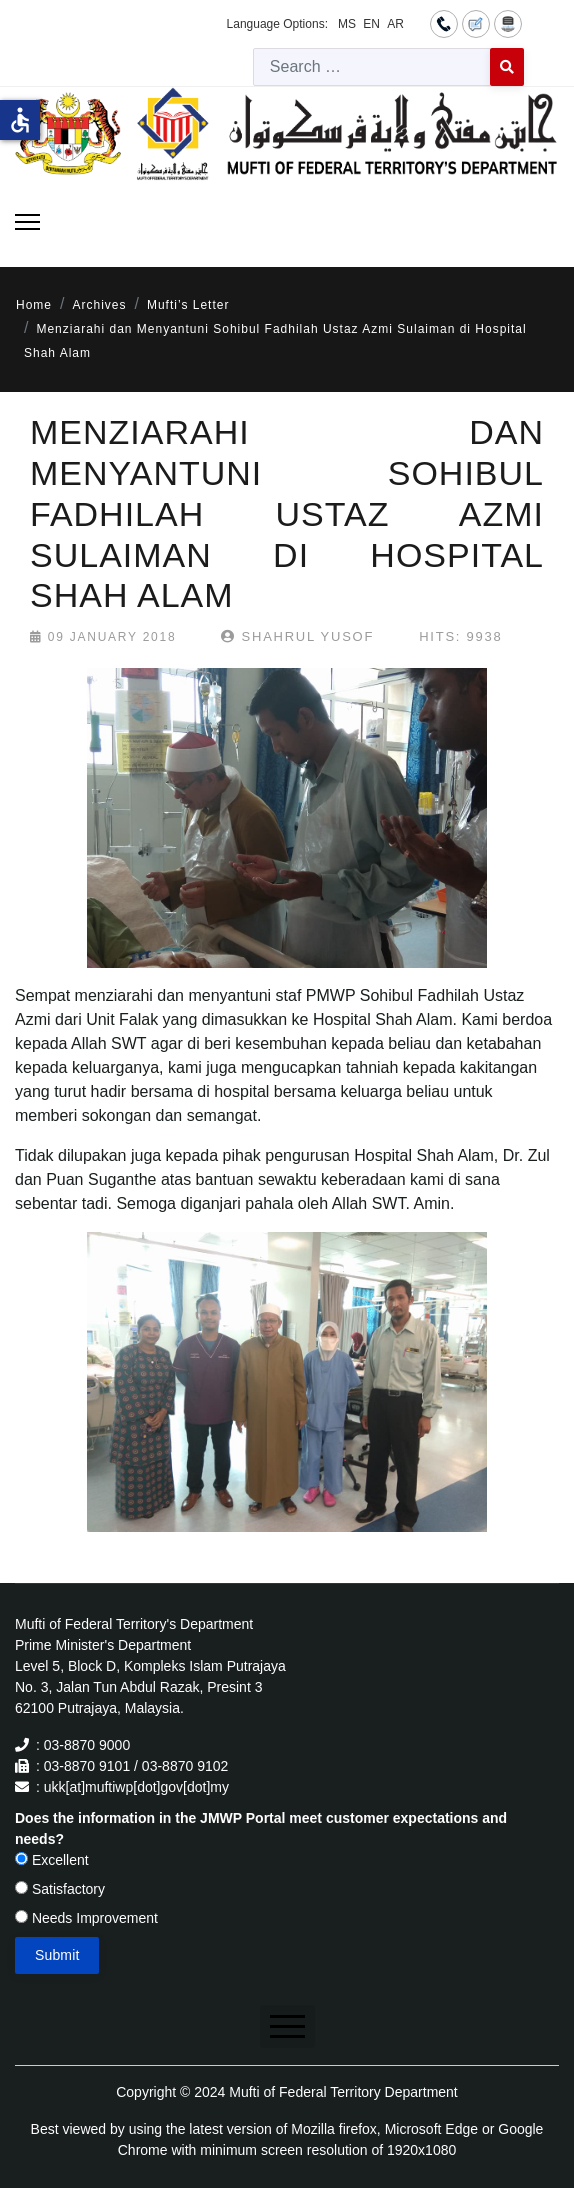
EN (371, 24)
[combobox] (372, 67)
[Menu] (27, 222)
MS (347, 24)
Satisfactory (60, 1889)
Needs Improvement (86, 1918)
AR (395, 24)
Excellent (52, 1860)
